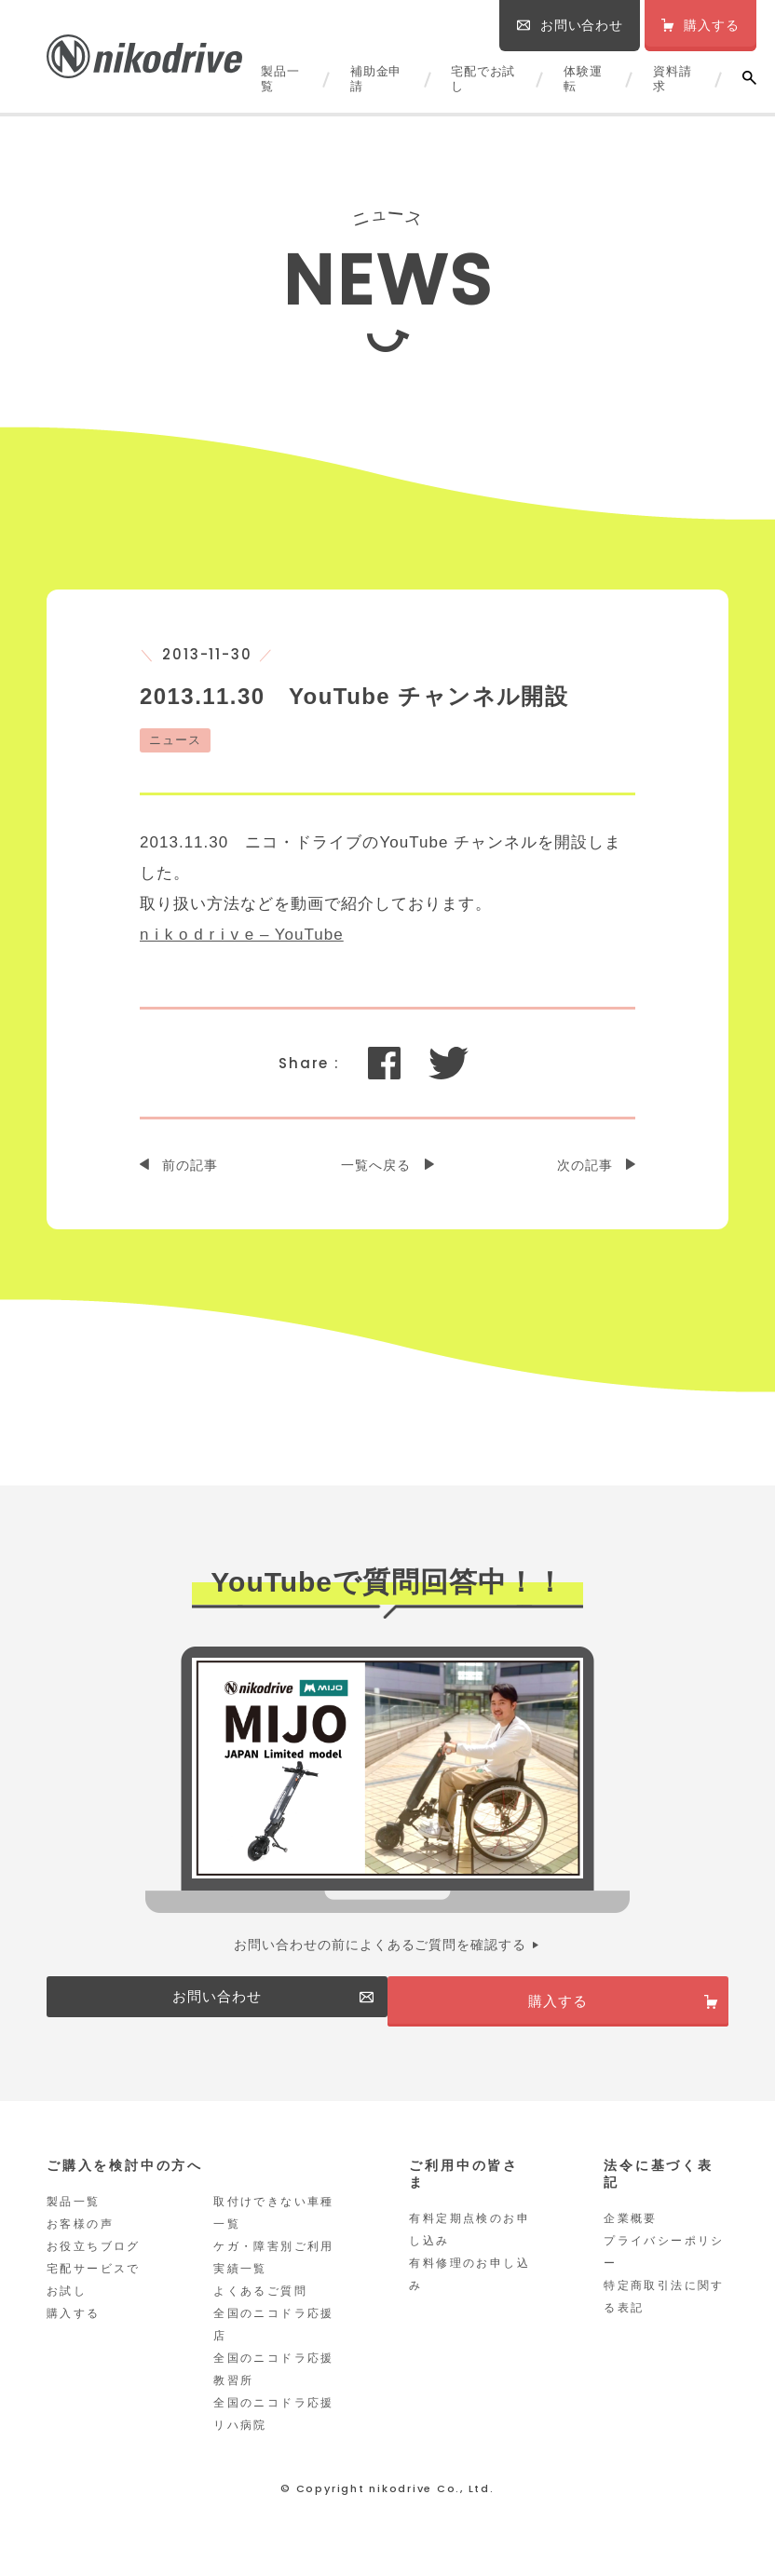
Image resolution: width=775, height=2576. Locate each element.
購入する (74, 2334)
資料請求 (672, 79)
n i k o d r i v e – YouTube (242, 934)
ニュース (175, 740)
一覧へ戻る (376, 1165)
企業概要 (631, 2239)
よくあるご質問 (260, 2312)
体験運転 (583, 79)
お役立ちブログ (94, 2267)
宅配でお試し (483, 79)
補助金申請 (375, 79)
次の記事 (585, 1165)
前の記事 (190, 1165)
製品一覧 (280, 79)
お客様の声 (80, 2245)
